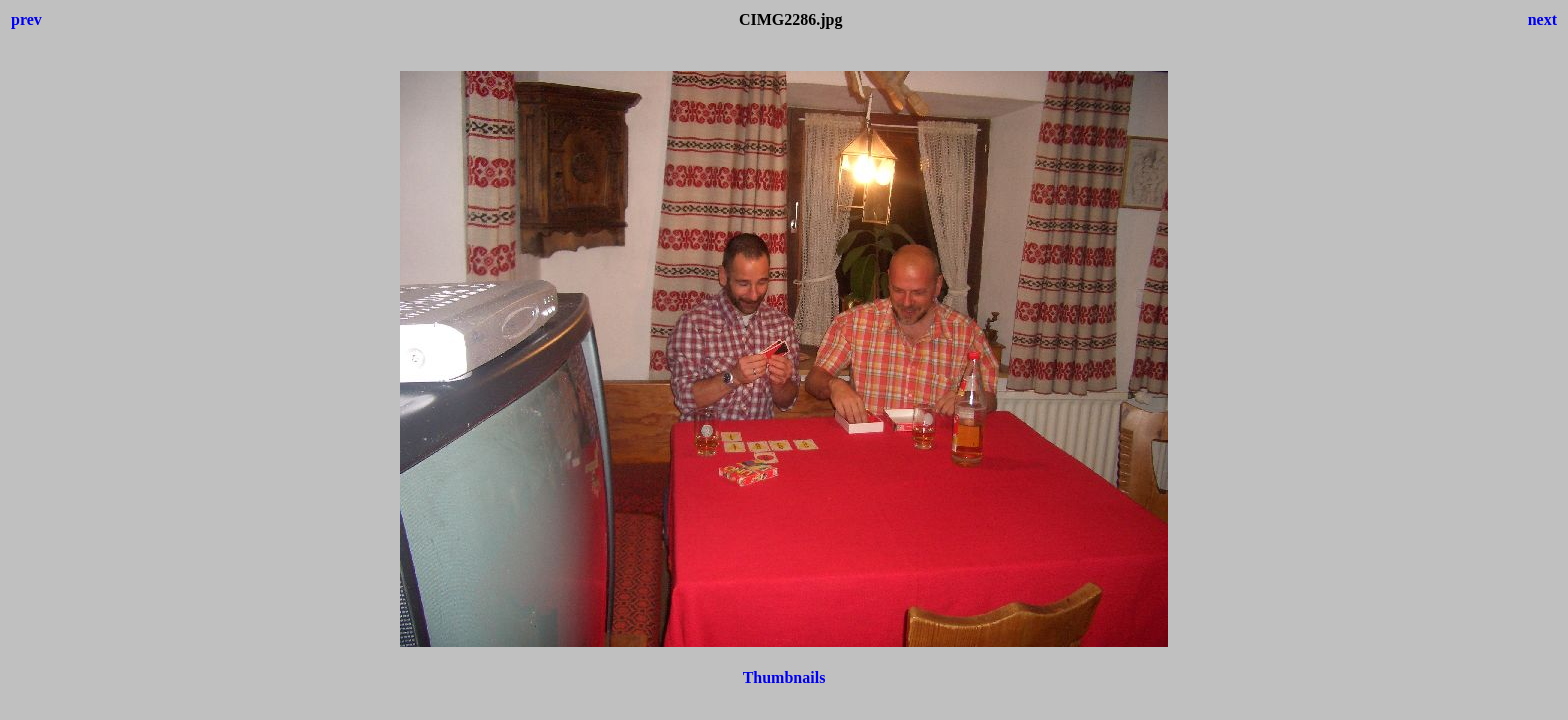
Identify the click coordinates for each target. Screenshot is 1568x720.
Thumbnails (784, 677)
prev (26, 19)
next (1542, 19)
